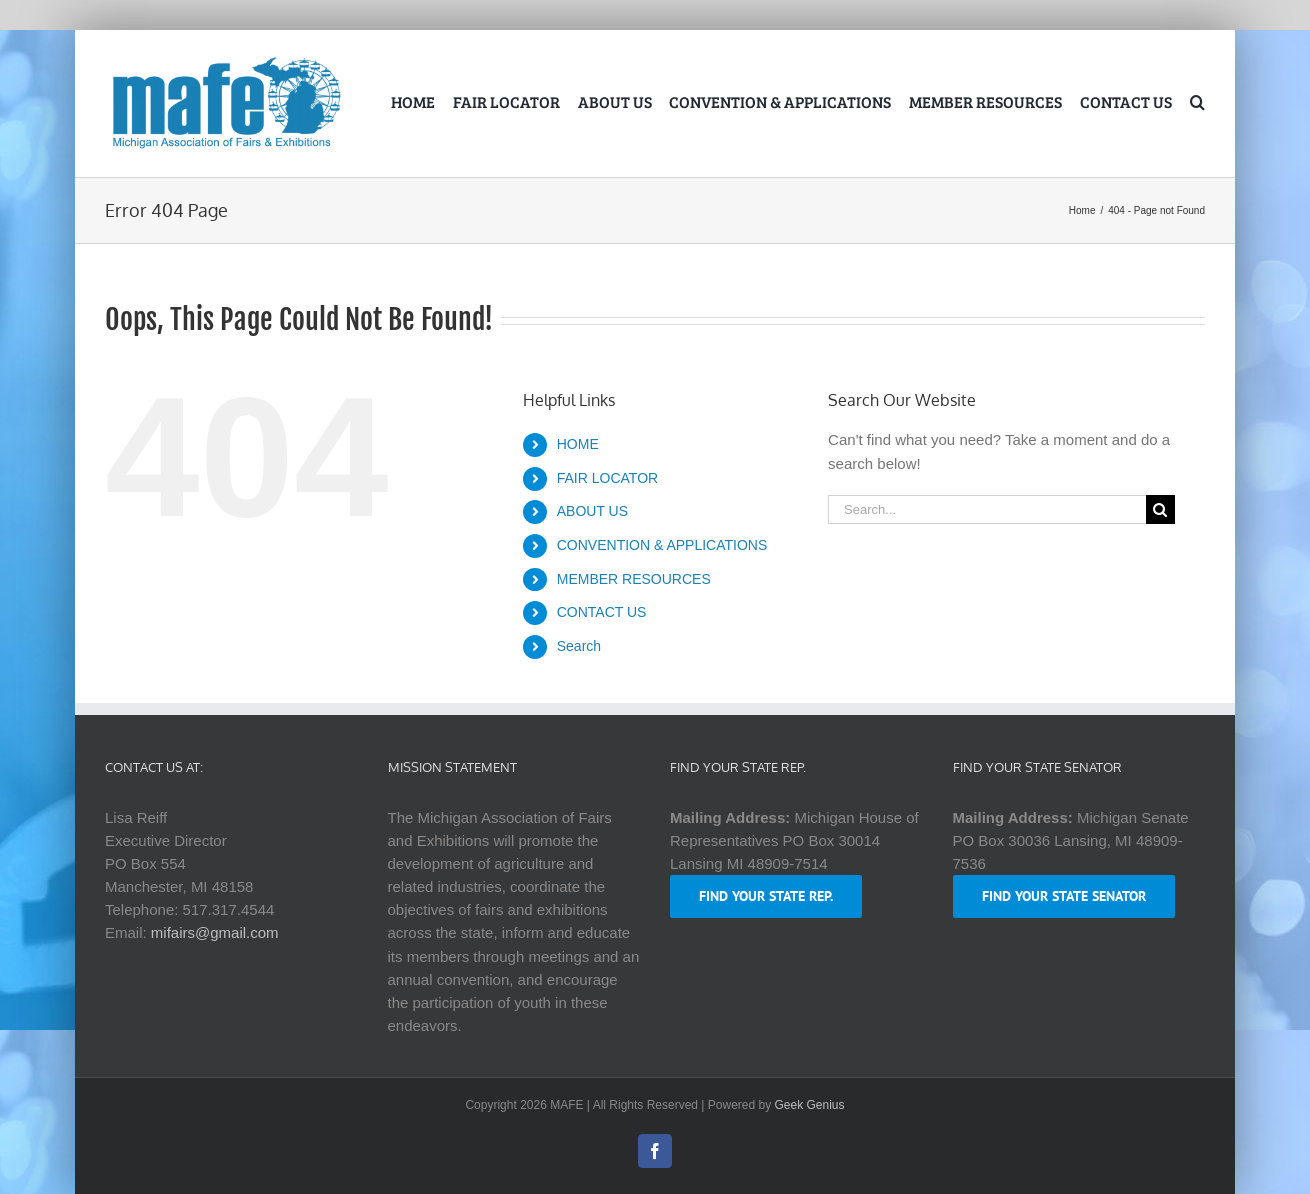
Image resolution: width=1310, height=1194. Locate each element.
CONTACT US (602, 612)
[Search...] (987, 509)
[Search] (1160, 509)
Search (579, 646)
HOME (578, 444)
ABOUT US (592, 511)
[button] (1197, 104)
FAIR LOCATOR (607, 478)
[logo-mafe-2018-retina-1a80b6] (226, 60)
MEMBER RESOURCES (634, 579)
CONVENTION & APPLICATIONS (662, 545)
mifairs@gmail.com (215, 932)
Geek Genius (810, 1105)
